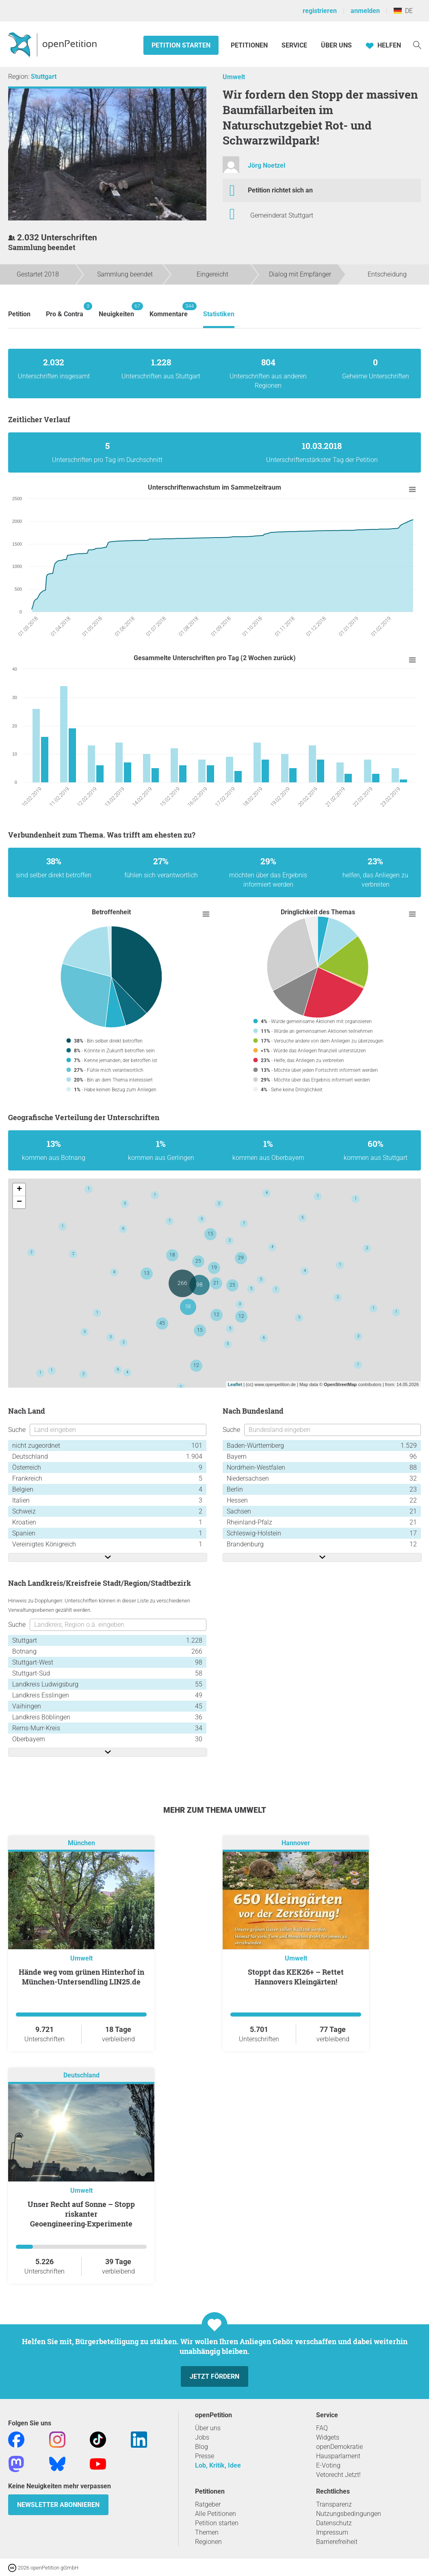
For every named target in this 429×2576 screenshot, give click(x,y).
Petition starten (181, 45)
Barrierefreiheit (337, 2542)
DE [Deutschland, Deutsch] (403, 11)
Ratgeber (208, 2504)
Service (294, 45)
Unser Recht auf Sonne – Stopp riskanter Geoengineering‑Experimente (81, 2213)
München (81, 1843)
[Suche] (417, 44)
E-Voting (328, 2465)
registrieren (320, 11)
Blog (201, 2447)
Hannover (296, 1843)
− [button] (19, 1202)
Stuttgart (43, 76)
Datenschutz (334, 2523)
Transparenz (334, 2504)
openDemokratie (339, 2447)
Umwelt (234, 77)
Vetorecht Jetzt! (338, 2475)
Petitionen (250, 45)
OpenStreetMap (340, 1384)
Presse (204, 2456)
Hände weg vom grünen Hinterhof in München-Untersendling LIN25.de (81, 1977)
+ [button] (19, 1189)
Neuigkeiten (116, 310)
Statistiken (218, 314)
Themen (207, 2532)
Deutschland (81, 2075)
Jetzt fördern (214, 2376)
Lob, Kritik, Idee (218, 2465)
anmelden (365, 11)
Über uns (208, 2428)
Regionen (208, 2542)
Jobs (202, 2437)
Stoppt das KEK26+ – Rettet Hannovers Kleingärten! (296, 1977)
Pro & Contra (64, 310)
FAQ (322, 2428)
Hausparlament (338, 2456)
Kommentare (169, 310)
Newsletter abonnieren (58, 2505)
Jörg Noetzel (266, 165)
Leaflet (235, 1384)
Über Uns (336, 45)
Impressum (332, 2532)
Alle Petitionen (215, 2514)
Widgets (327, 2437)
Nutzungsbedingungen (348, 2514)
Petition (19, 314)
